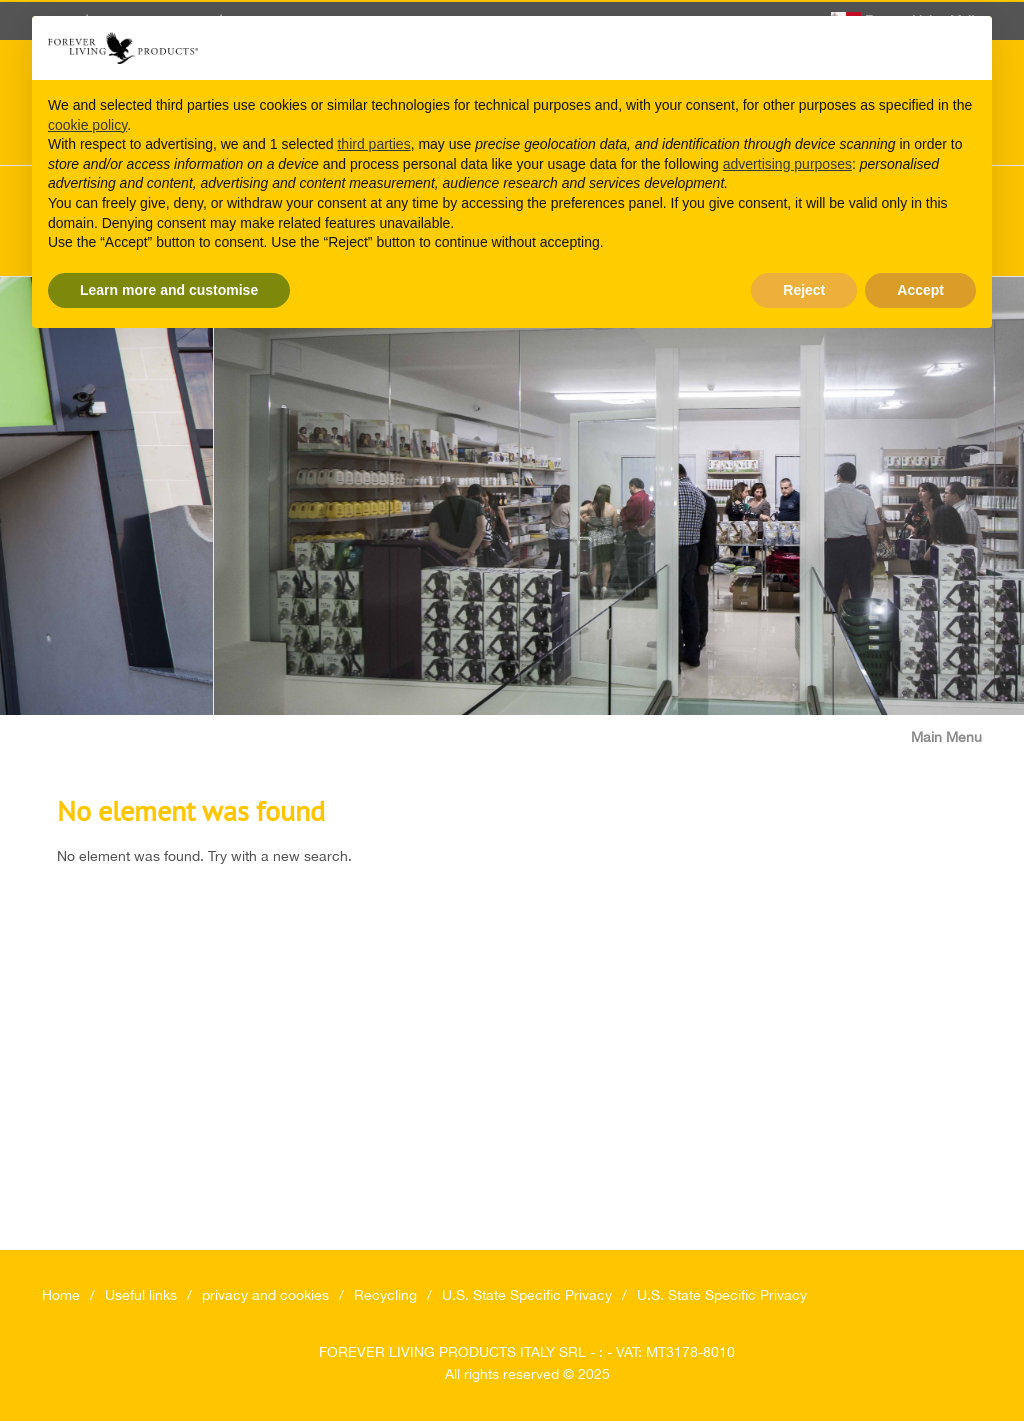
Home (61, 1295)
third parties (373, 144)
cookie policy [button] (87, 125)
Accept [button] (920, 290)
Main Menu (946, 737)
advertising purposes (787, 164)
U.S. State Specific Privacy (527, 1295)
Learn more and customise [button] (169, 290)
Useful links (141, 1295)
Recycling (385, 1295)
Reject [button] (804, 290)
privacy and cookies (265, 1295)
